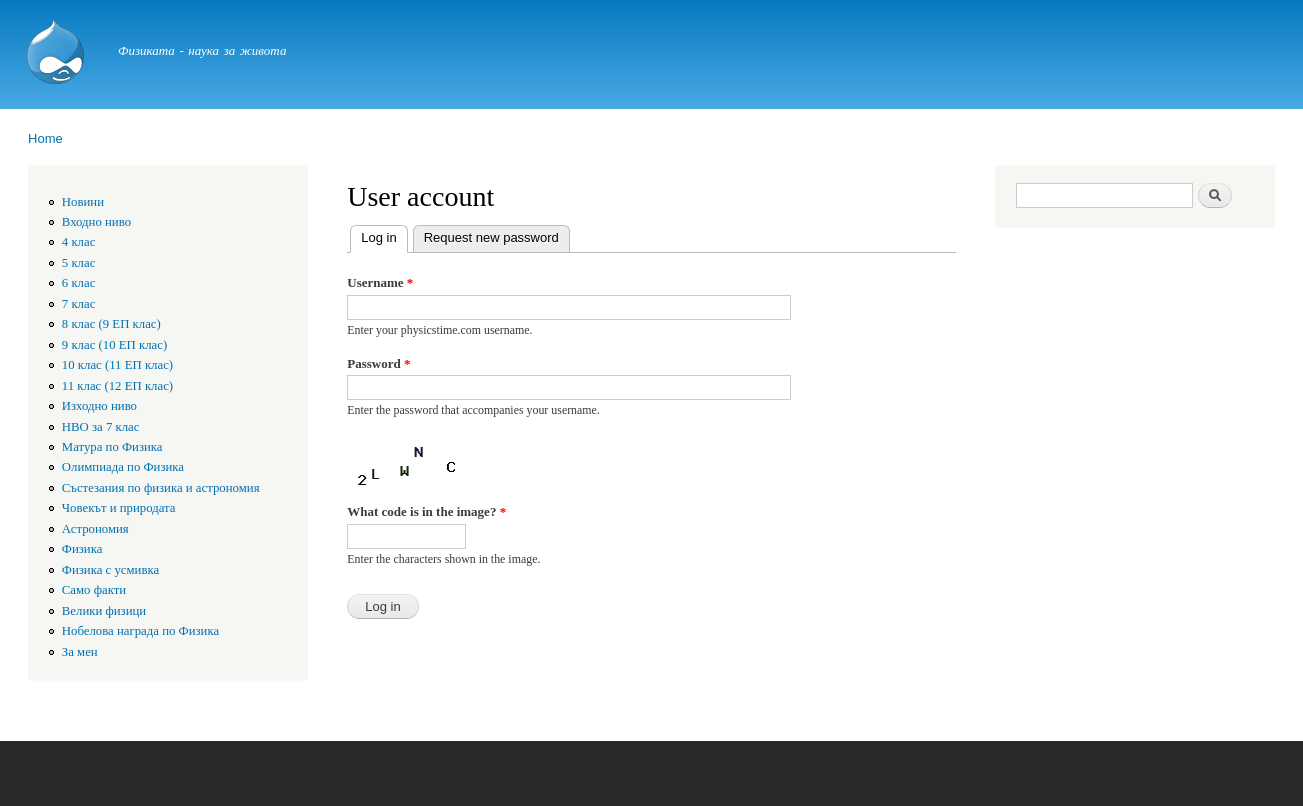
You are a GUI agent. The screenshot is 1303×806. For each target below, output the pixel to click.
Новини (83, 202)
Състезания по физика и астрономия (161, 488)
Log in (384, 235)
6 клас (79, 283)
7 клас (79, 304)
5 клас (79, 263)
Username (380, 282)
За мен (80, 652)
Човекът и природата (119, 508)
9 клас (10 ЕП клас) (114, 345)
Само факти (94, 590)
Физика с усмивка (110, 570)
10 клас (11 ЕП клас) (117, 365)
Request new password (491, 237)
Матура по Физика (112, 447)
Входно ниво (96, 222)
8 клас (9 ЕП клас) (111, 324)
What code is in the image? (426, 511)
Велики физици (104, 611)
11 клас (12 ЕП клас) (117, 386)
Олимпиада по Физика (123, 467)
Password (378, 363)
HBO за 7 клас (101, 427)
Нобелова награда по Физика (140, 631)
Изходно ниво (99, 406)
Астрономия (95, 529)
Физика (82, 549)
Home (45, 138)
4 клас (79, 242)
